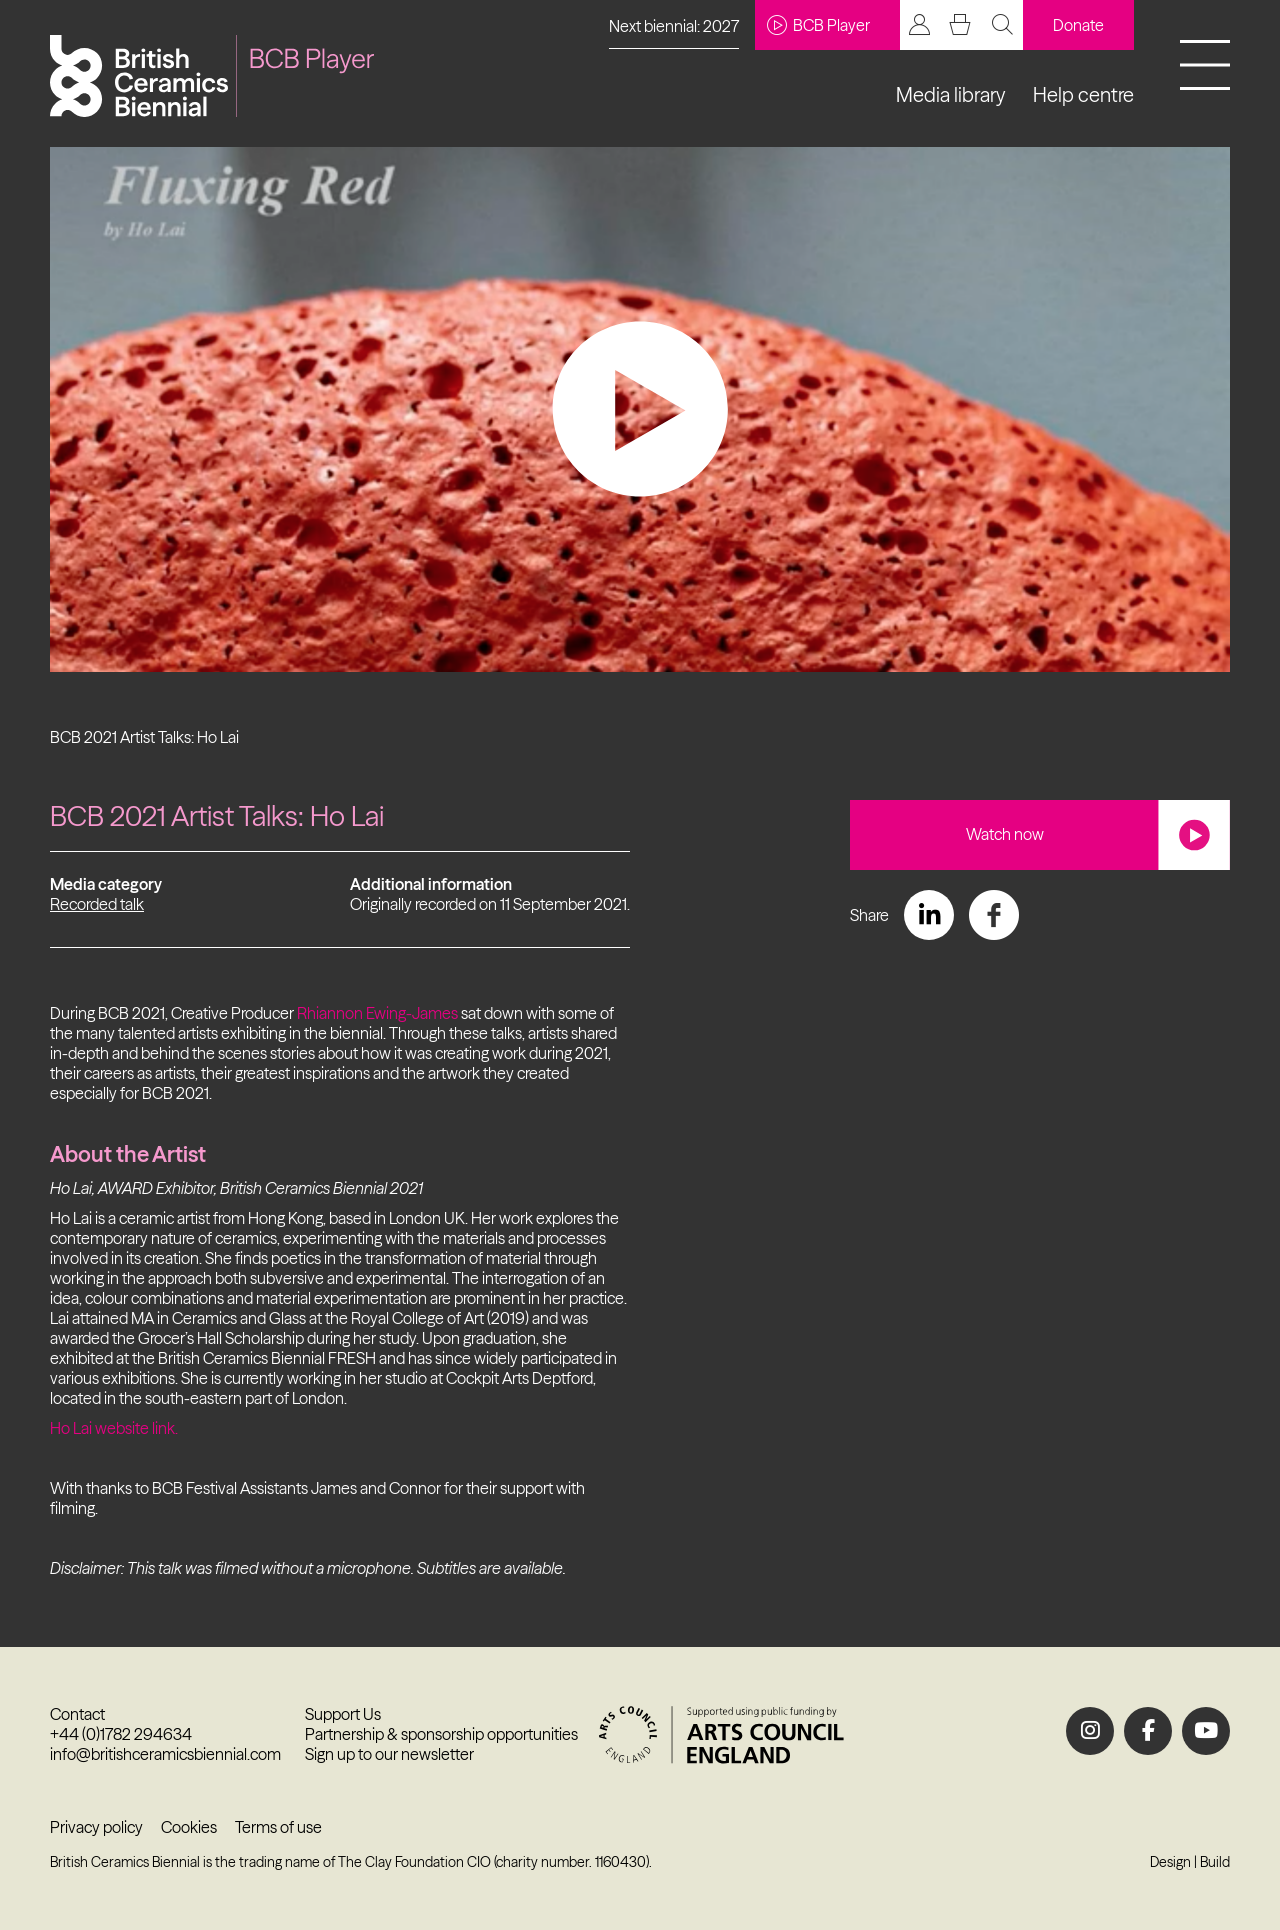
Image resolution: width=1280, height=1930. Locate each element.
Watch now (1005, 834)
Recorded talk (97, 904)
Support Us (343, 1714)
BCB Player (818, 25)
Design (1170, 1862)
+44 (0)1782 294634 (121, 1734)
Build (1215, 1862)
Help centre (1083, 94)
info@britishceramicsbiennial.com (165, 1754)
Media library (950, 94)
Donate (1078, 25)
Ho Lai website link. (114, 1428)
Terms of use (278, 1827)
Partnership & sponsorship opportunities (441, 1734)
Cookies (189, 1827)
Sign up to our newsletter (389, 1754)
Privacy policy (96, 1827)
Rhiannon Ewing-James (377, 1013)
